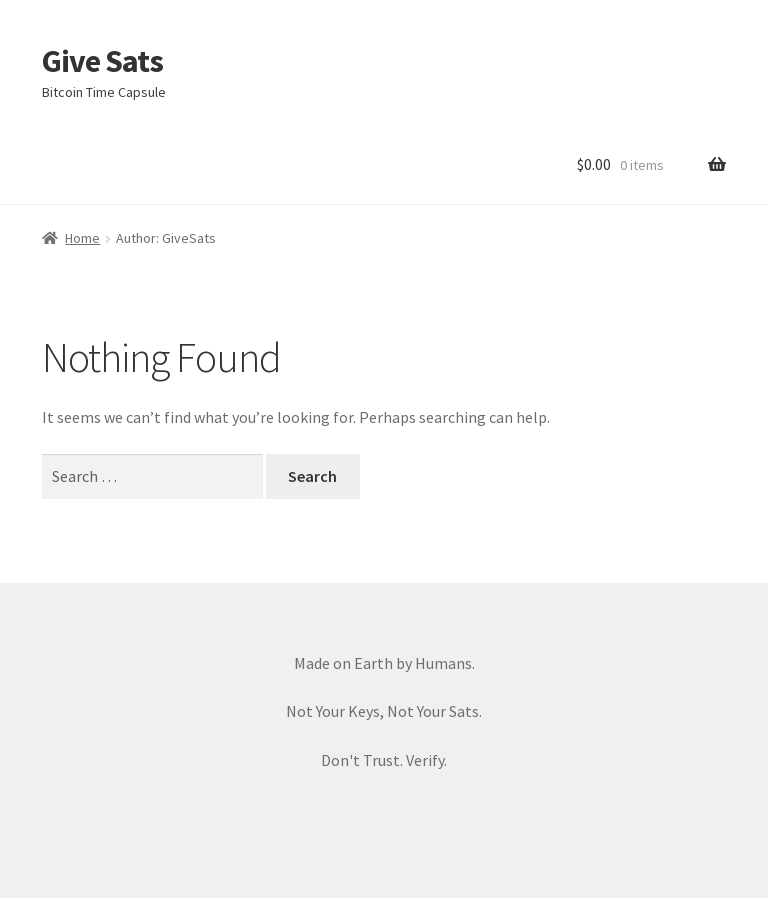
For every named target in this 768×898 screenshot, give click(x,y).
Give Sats (102, 61)
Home (82, 238)
